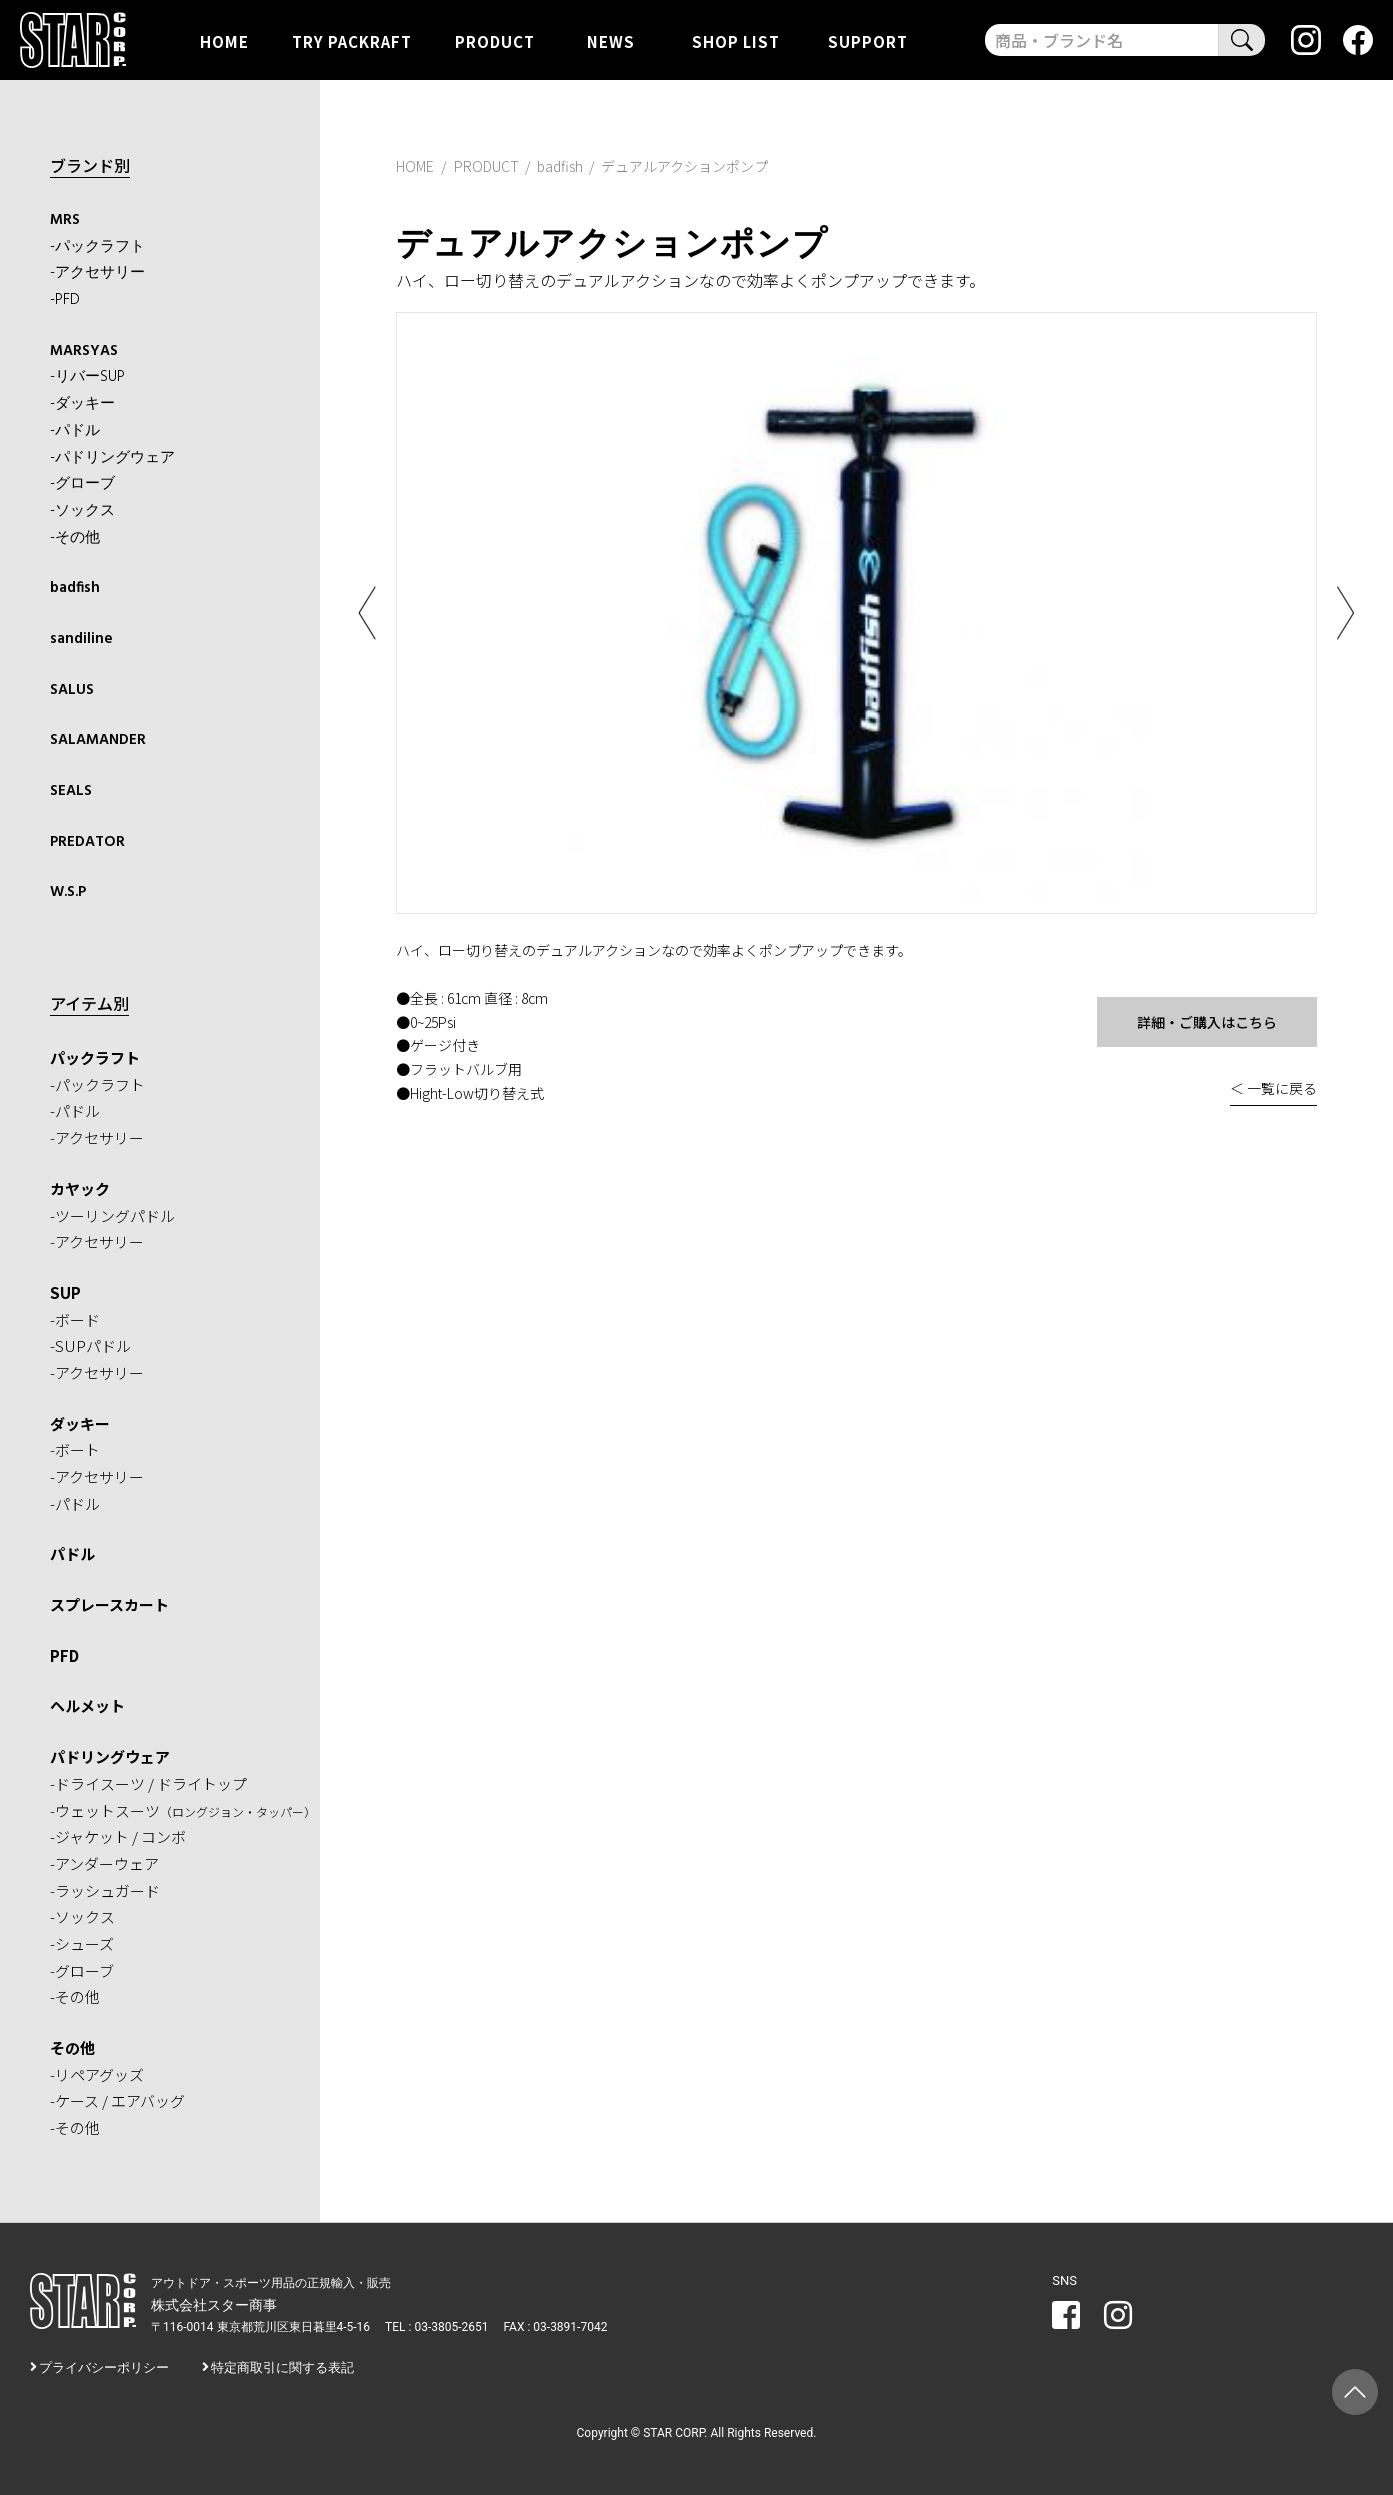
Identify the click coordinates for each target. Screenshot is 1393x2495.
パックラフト (95, 1057)
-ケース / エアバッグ (117, 2100)
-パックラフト (97, 247)
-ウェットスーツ (183, 1810)
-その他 (75, 538)
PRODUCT (495, 40)
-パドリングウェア (112, 458)
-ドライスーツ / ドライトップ (148, 1783)
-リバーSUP (87, 377)
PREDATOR (87, 842)
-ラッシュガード (105, 1890)
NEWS (611, 40)
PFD (64, 1655)
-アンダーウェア (104, 1863)
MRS (65, 220)
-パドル (75, 431)
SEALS (71, 791)
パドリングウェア (110, 1756)
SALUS (72, 690)
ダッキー (80, 1423)
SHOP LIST (736, 40)
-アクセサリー (97, 273)
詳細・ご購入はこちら (1207, 1022)
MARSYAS (84, 351)
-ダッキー (82, 404)
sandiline (81, 639)
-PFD (65, 300)
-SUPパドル (90, 1345)
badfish (75, 588)
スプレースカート (109, 1604)
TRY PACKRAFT (352, 40)
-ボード (75, 1319)
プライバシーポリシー (104, 2367)
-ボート (75, 1449)
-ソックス (82, 511)
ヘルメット (87, 1705)
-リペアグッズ (97, 2074)
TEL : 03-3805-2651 (436, 2327)
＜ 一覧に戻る (1273, 1088)
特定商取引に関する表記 (282, 2367)
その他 (72, 2047)
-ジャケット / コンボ (118, 1836)
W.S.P (68, 892)
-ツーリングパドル (112, 1215)
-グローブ (82, 484)
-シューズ (82, 1943)
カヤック (80, 1188)
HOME (224, 40)
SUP (65, 1292)
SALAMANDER (98, 740)
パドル (72, 1553)
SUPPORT (868, 40)
